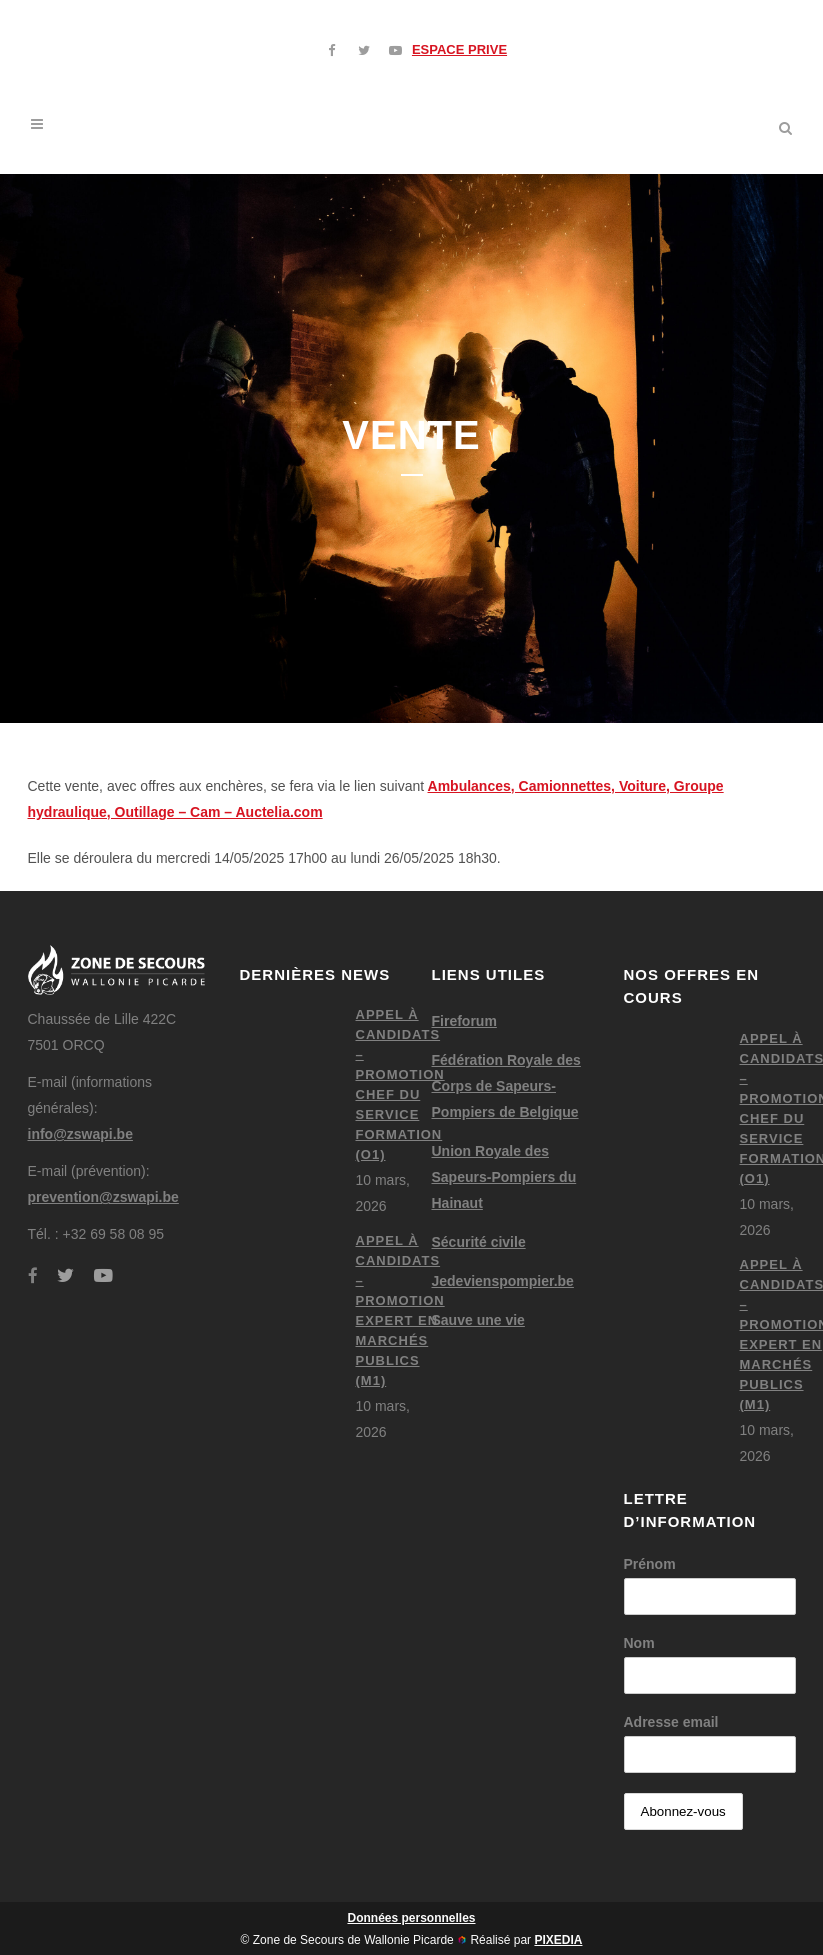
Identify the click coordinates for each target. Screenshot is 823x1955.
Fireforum (464, 1021)
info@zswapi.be (80, 1134)
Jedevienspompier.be (503, 1281)
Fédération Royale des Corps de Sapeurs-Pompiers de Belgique (506, 1086)
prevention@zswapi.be (103, 1197)
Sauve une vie (478, 1320)
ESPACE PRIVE (459, 49)
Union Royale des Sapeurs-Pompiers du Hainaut (504, 1177)
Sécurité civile (479, 1242)
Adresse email (671, 1722)
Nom (639, 1643)
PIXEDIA (558, 1940)
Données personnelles (411, 1918)
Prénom (650, 1564)
